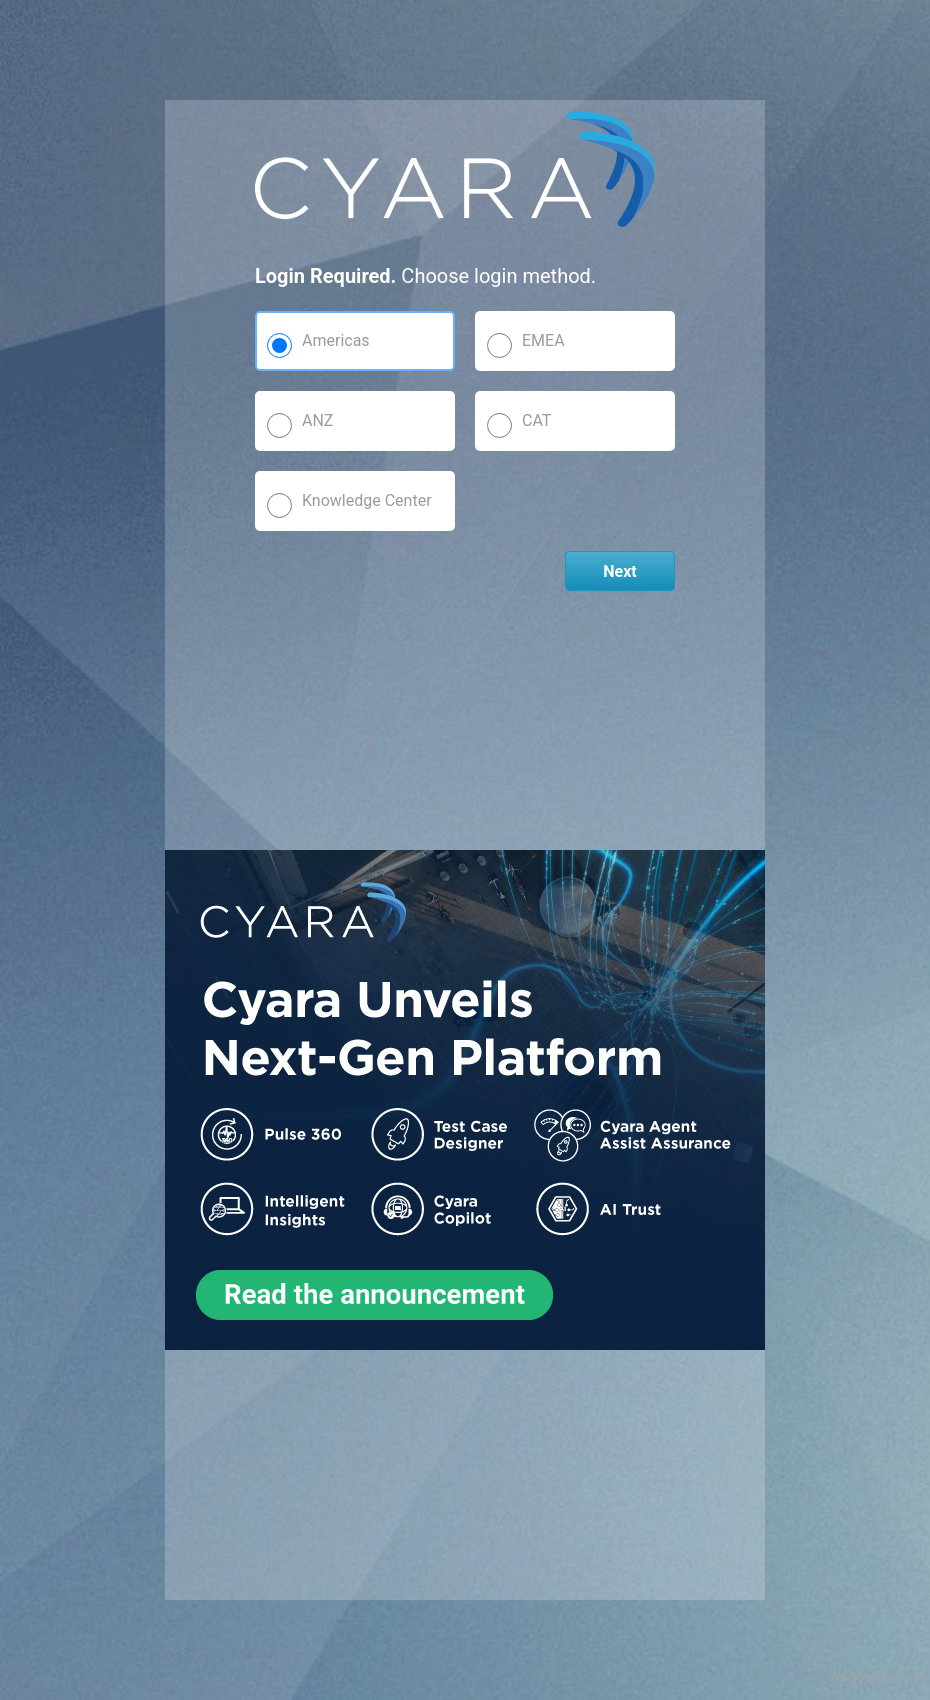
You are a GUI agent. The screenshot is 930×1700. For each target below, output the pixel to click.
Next (619, 571)
